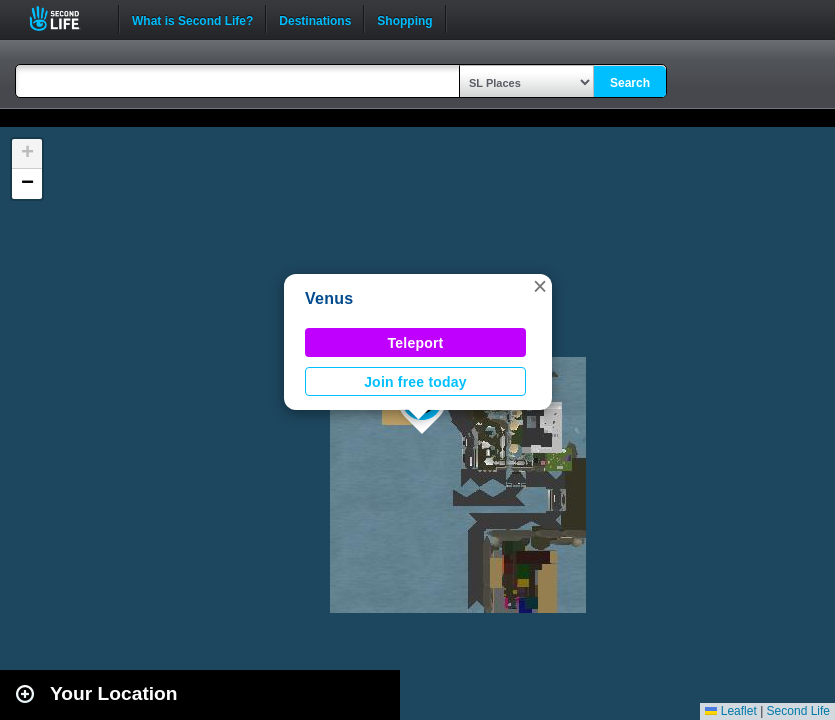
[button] (540, 286)
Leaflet (730, 711)
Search (630, 83)
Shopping (404, 19)
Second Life (65, 18)
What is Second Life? (192, 19)
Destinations (315, 19)
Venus (329, 298)
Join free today (415, 382)
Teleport (416, 343)
